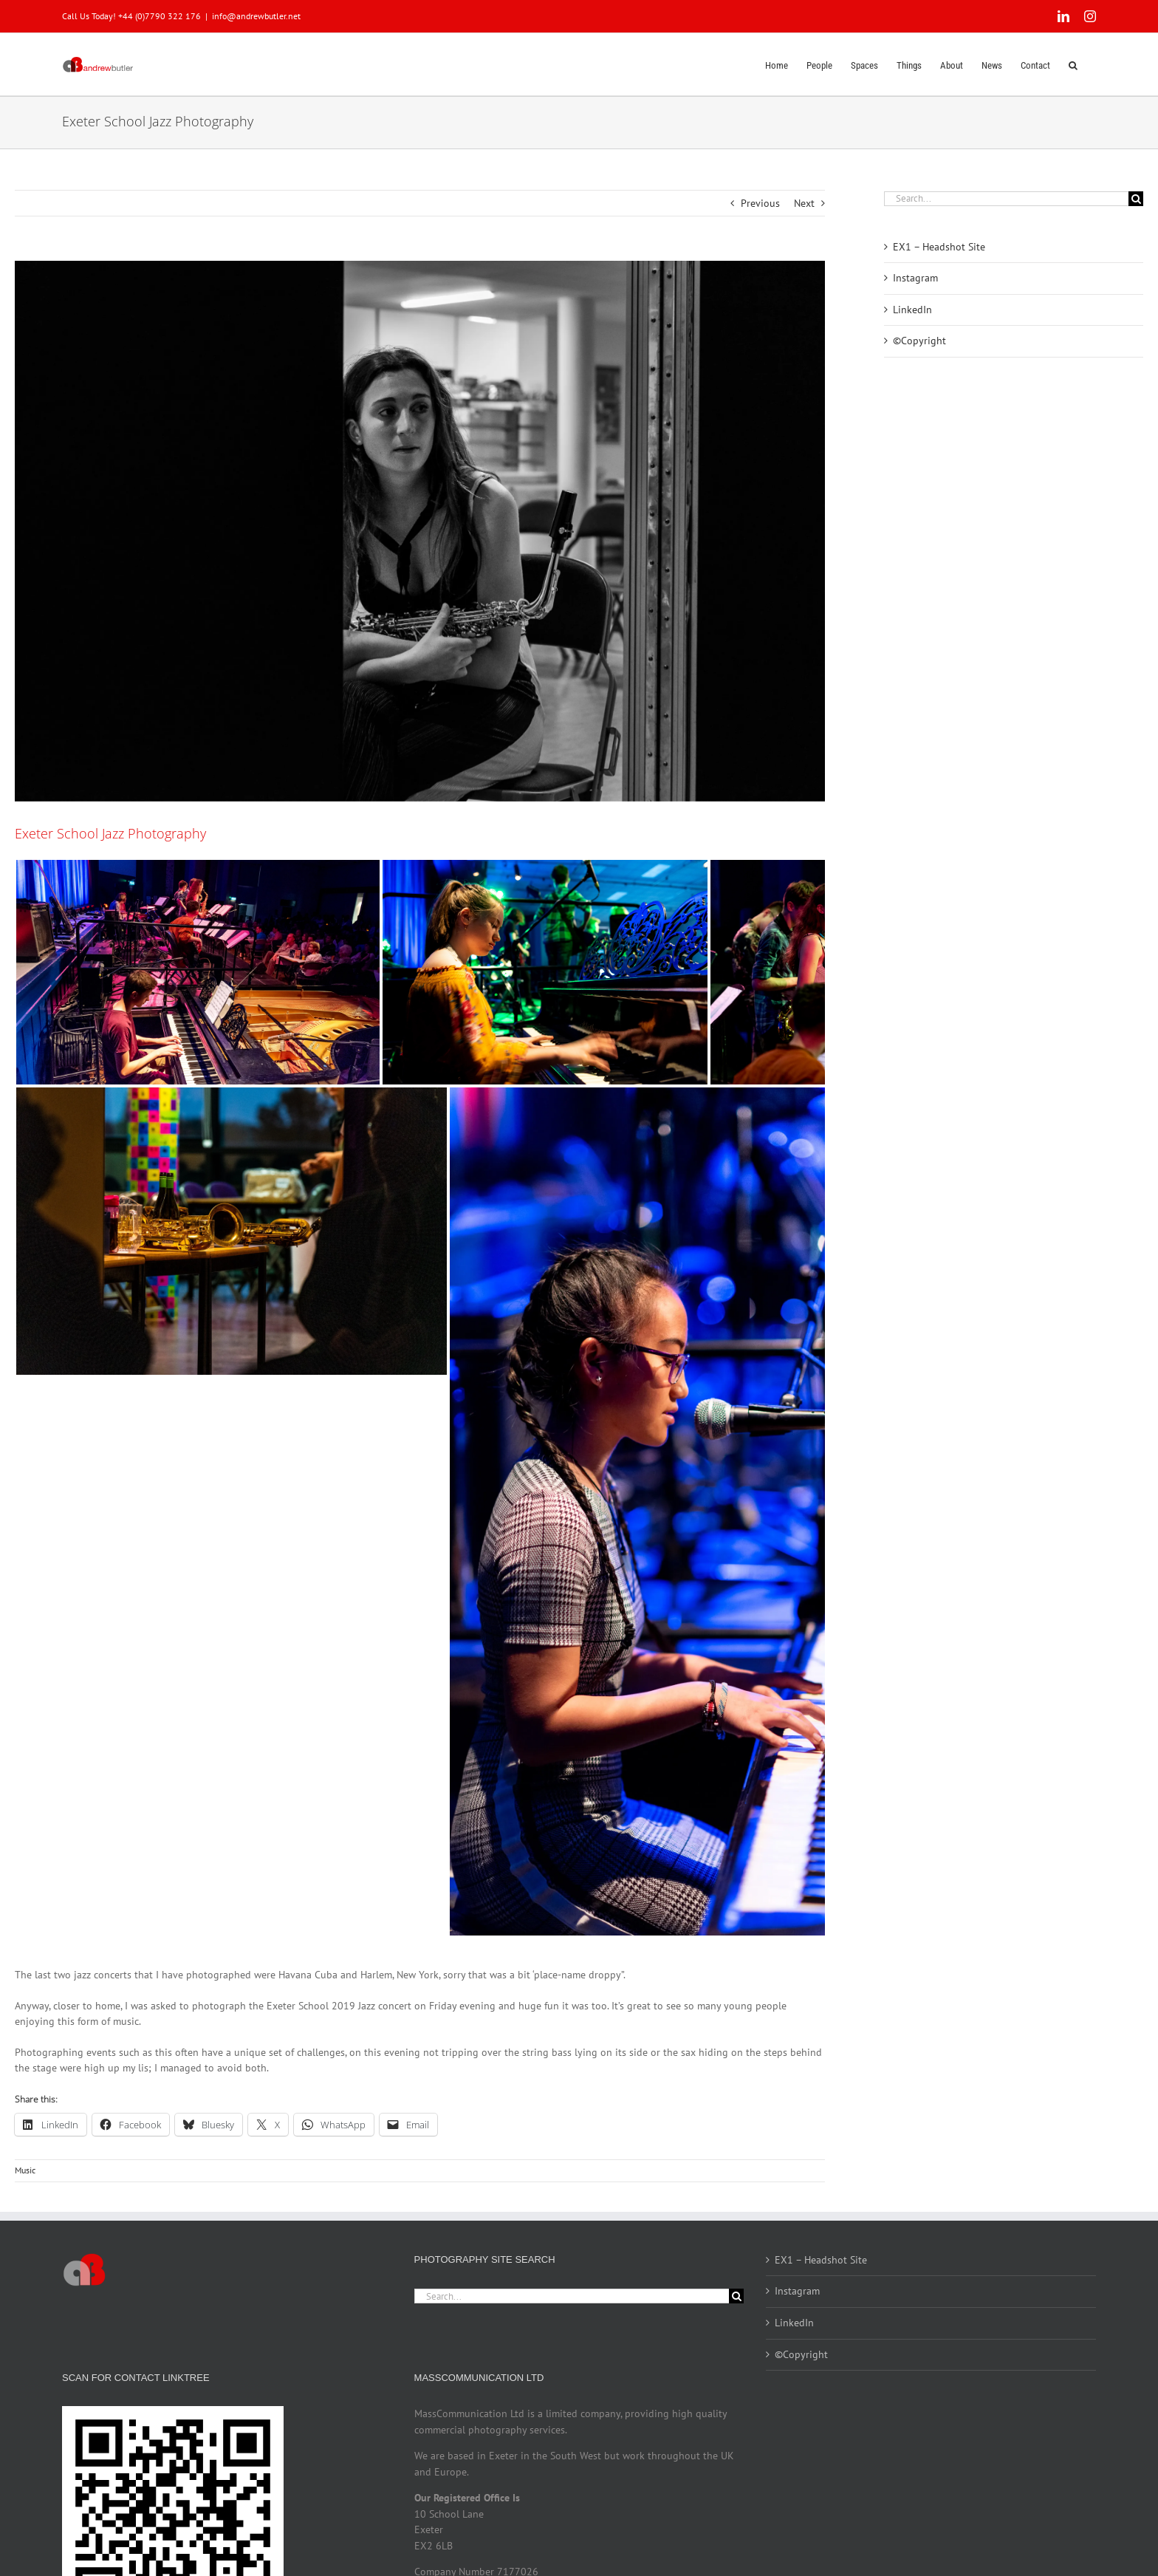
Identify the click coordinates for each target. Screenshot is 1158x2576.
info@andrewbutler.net (256, 15)
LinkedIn (912, 309)
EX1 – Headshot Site (939, 246)
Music (25, 2170)
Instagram (915, 277)
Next (804, 203)
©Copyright (919, 340)
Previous (760, 203)
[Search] (1135, 198)
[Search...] (1006, 198)
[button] (1073, 64)
